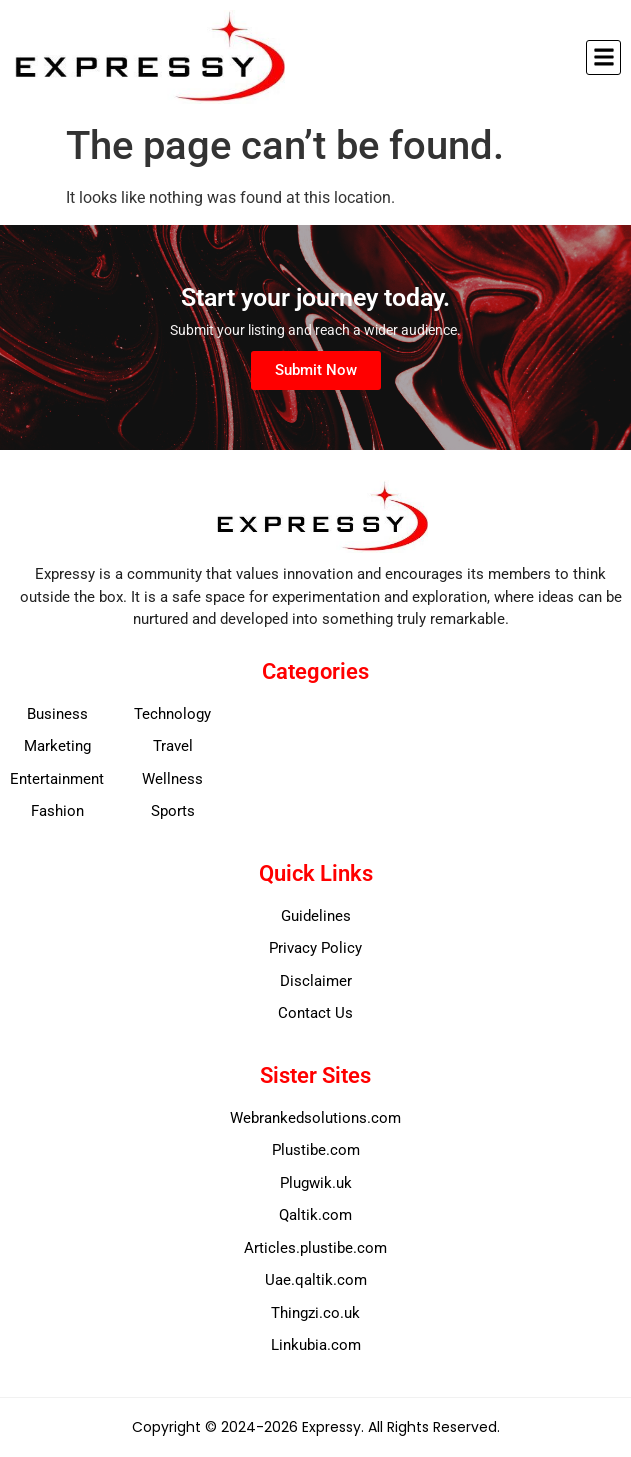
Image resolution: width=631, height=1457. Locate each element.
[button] (603, 57)
